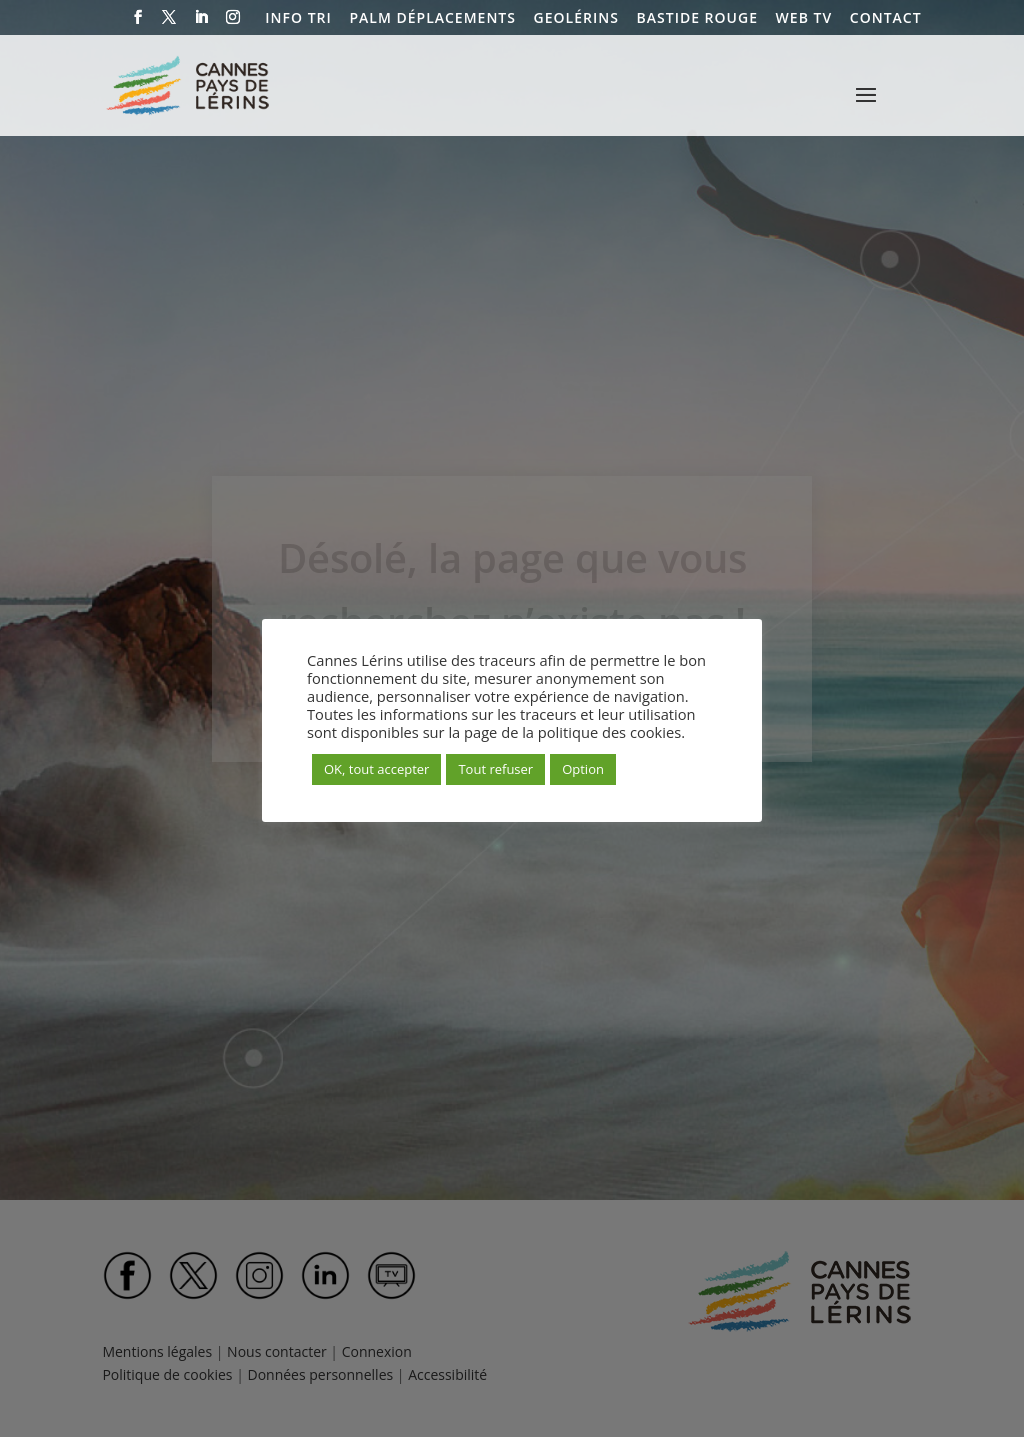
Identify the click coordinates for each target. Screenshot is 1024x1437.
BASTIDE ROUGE (697, 19)
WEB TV (804, 19)
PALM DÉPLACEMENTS (432, 19)
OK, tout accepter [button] (376, 769)
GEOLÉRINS (576, 19)
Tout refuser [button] (495, 769)
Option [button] (583, 769)
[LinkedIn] (201, 23)
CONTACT (886, 19)
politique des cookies (609, 732)
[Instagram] (233, 23)
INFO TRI (298, 19)
